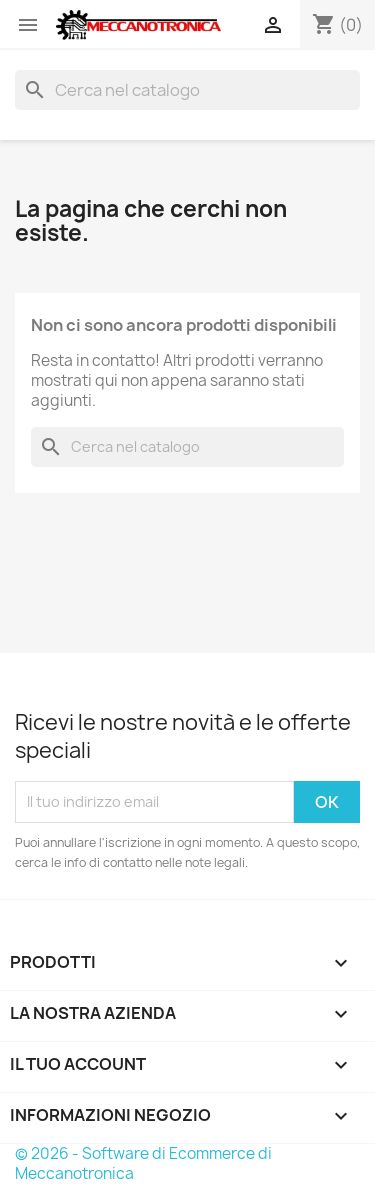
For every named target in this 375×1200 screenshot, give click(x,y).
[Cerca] (187, 90)
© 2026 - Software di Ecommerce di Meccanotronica (143, 1163)
